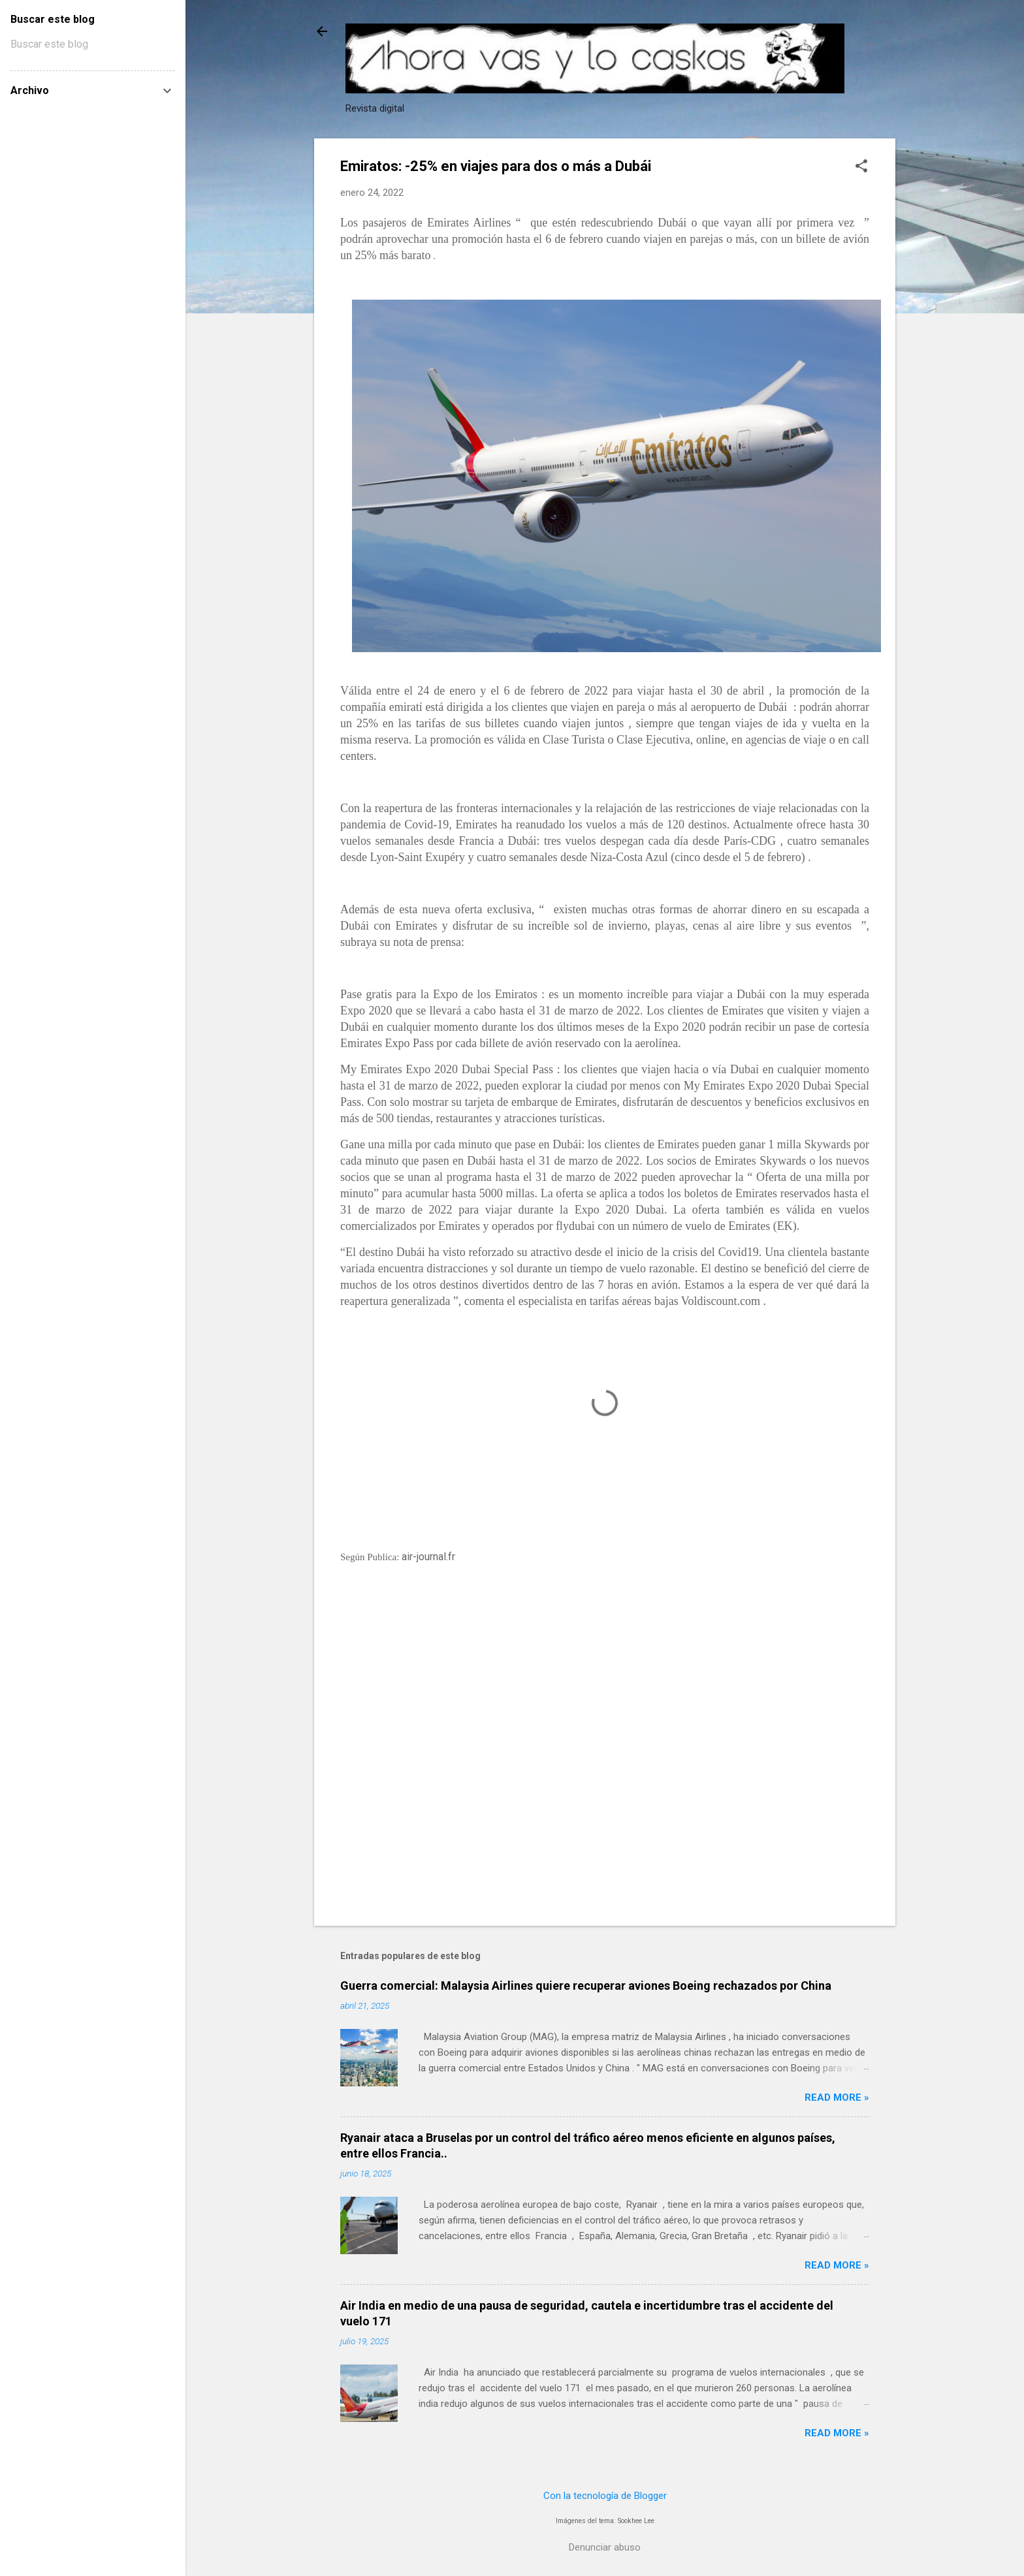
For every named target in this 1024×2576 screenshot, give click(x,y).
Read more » (837, 2097)
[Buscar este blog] (92, 44)
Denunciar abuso (605, 2547)
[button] (861, 167)
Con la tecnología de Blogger (605, 2496)
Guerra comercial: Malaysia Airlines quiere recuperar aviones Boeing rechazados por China (585, 1985)
